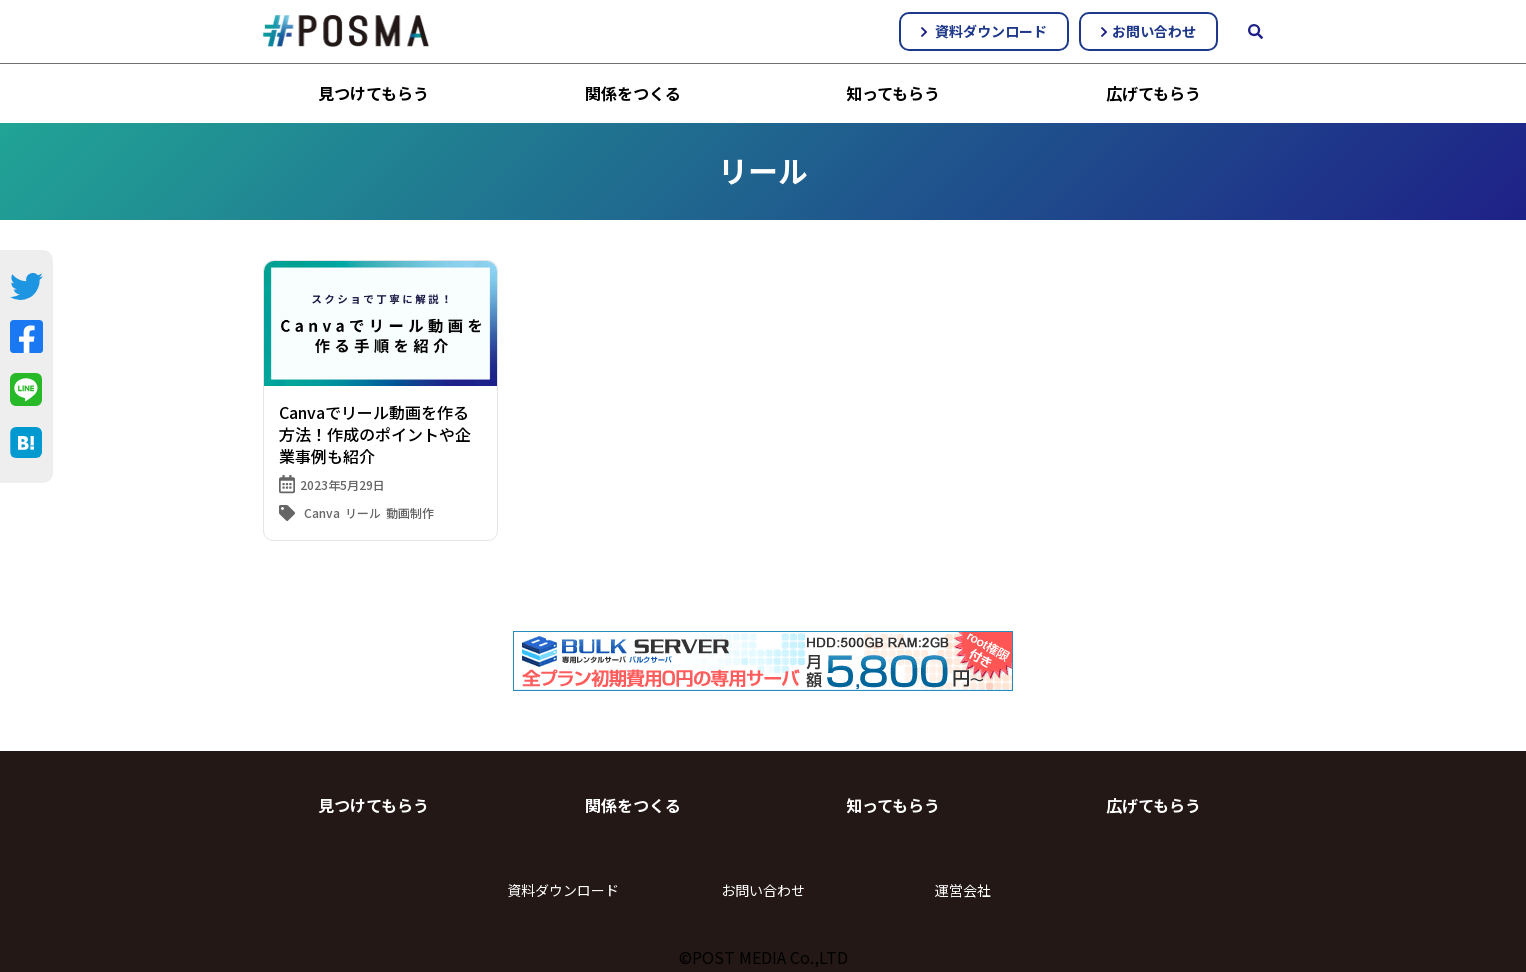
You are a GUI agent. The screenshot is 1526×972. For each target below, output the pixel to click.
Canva (322, 512)
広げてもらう (1153, 93)
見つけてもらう (373, 93)
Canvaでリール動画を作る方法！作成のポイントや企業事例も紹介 (375, 434)
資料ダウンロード (984, 31)
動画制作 (410, 512)
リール (363, 512)
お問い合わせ (1148, 31)
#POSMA (346, 31)
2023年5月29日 (342, 484)
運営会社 (963, 890)
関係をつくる (633, 93)
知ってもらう (893, 93)
